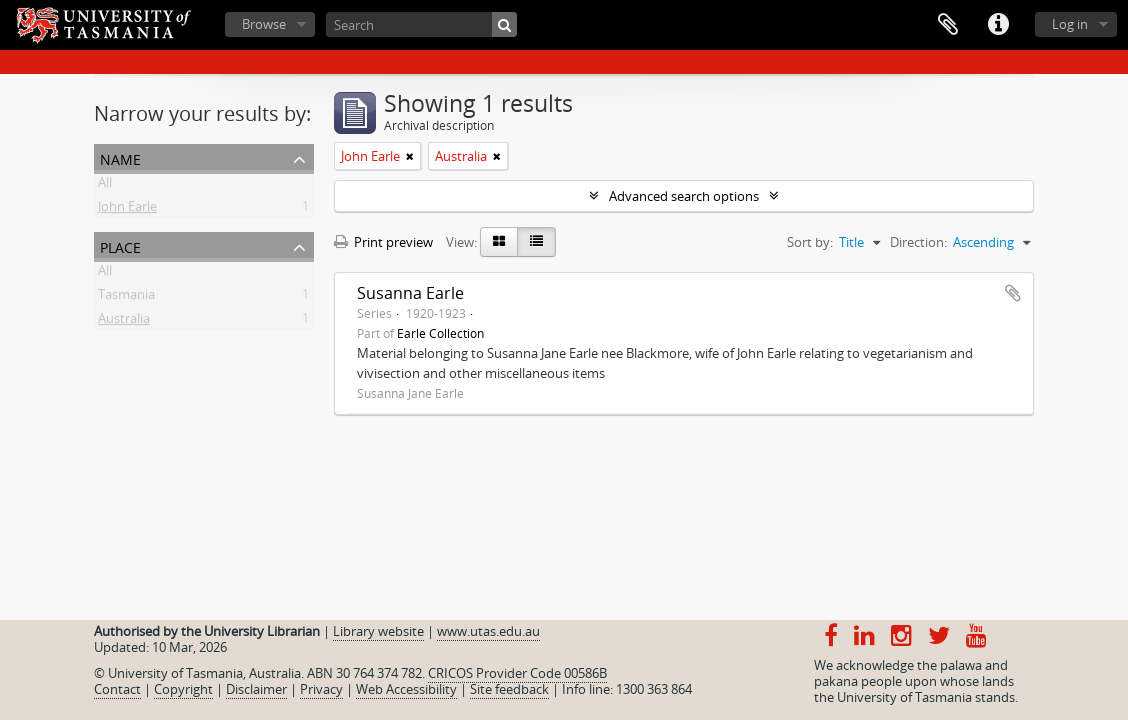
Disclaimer (256, 689)
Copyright (183, 689)
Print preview (383, 242)
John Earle (127, 210)
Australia (124, 322)
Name (120, 157)
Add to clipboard (1013, 293)
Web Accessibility (406, 689)
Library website (378, 631)
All (105, 186)
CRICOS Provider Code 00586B (517, 673)
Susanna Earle (410, 293)
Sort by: (810, 242)
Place (120, 245)
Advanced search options (684, 196)
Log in (1070, 24)
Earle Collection (440, 333)
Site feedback (509, 689)
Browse (264, 24)
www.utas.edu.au (488, 631)
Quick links (998, 25)
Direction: (918, 242)
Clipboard (948, 25)
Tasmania (126, 298)
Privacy (321, 689)
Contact (117, 689)
